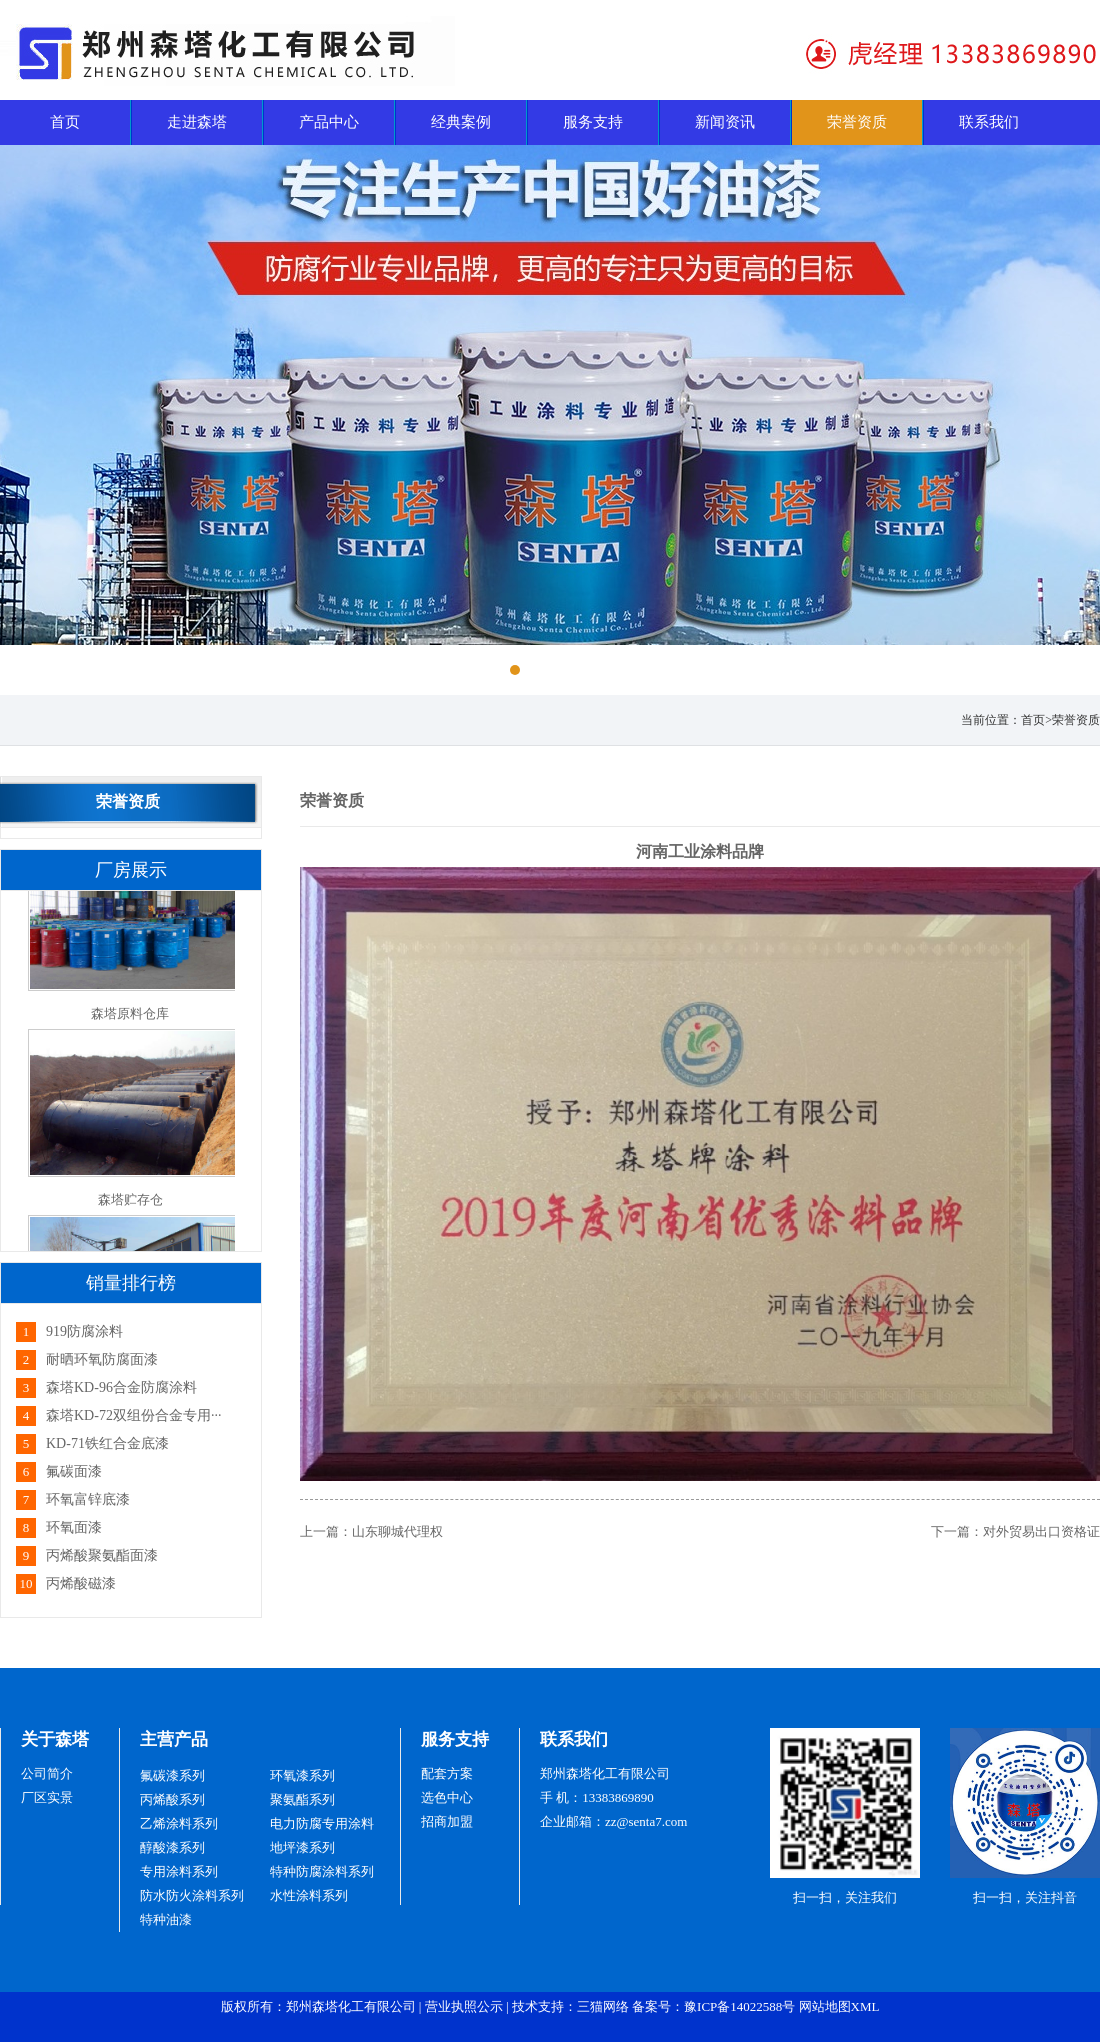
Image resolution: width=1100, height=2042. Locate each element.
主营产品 (174, 1739)
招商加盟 (447, 1821)
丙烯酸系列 (172, 1799)
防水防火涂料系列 (192, 1895)
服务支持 (455, 1739)
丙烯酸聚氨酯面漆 (102, 1555)
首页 (1033, 720)
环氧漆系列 (302, 1775)
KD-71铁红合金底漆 (107, 1443)
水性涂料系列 (309, 1895)
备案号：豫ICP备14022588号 (713, 2006)
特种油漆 (166, 1919)
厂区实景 (47, 1797)
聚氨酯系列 (302, 1799)
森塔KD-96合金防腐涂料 (121, 1387)
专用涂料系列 (179, 1871)
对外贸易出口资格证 (1041, 1531)
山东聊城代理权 (397, 1531)
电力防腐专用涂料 (322, 1823)
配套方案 (447, 1773)
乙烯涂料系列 (179, 1823)
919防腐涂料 (84, 1331)
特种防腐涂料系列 (322, 1871)
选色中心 (447, 1797)
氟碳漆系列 (172, 1775)
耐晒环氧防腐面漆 (102, 1359)
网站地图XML (839, 2006)
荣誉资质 (1076, 720)
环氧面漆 (74, 1527)
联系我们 (574, 1739)
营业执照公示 (464, 2006)
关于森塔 (55, 1739)
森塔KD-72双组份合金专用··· (133, 1415)
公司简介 (47, 1773)
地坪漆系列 (302, 1847)
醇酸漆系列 (172, 1847)
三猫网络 (603, 2006)
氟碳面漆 (74, 1471)
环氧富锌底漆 (88, 1499)
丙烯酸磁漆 (81, 1583)
